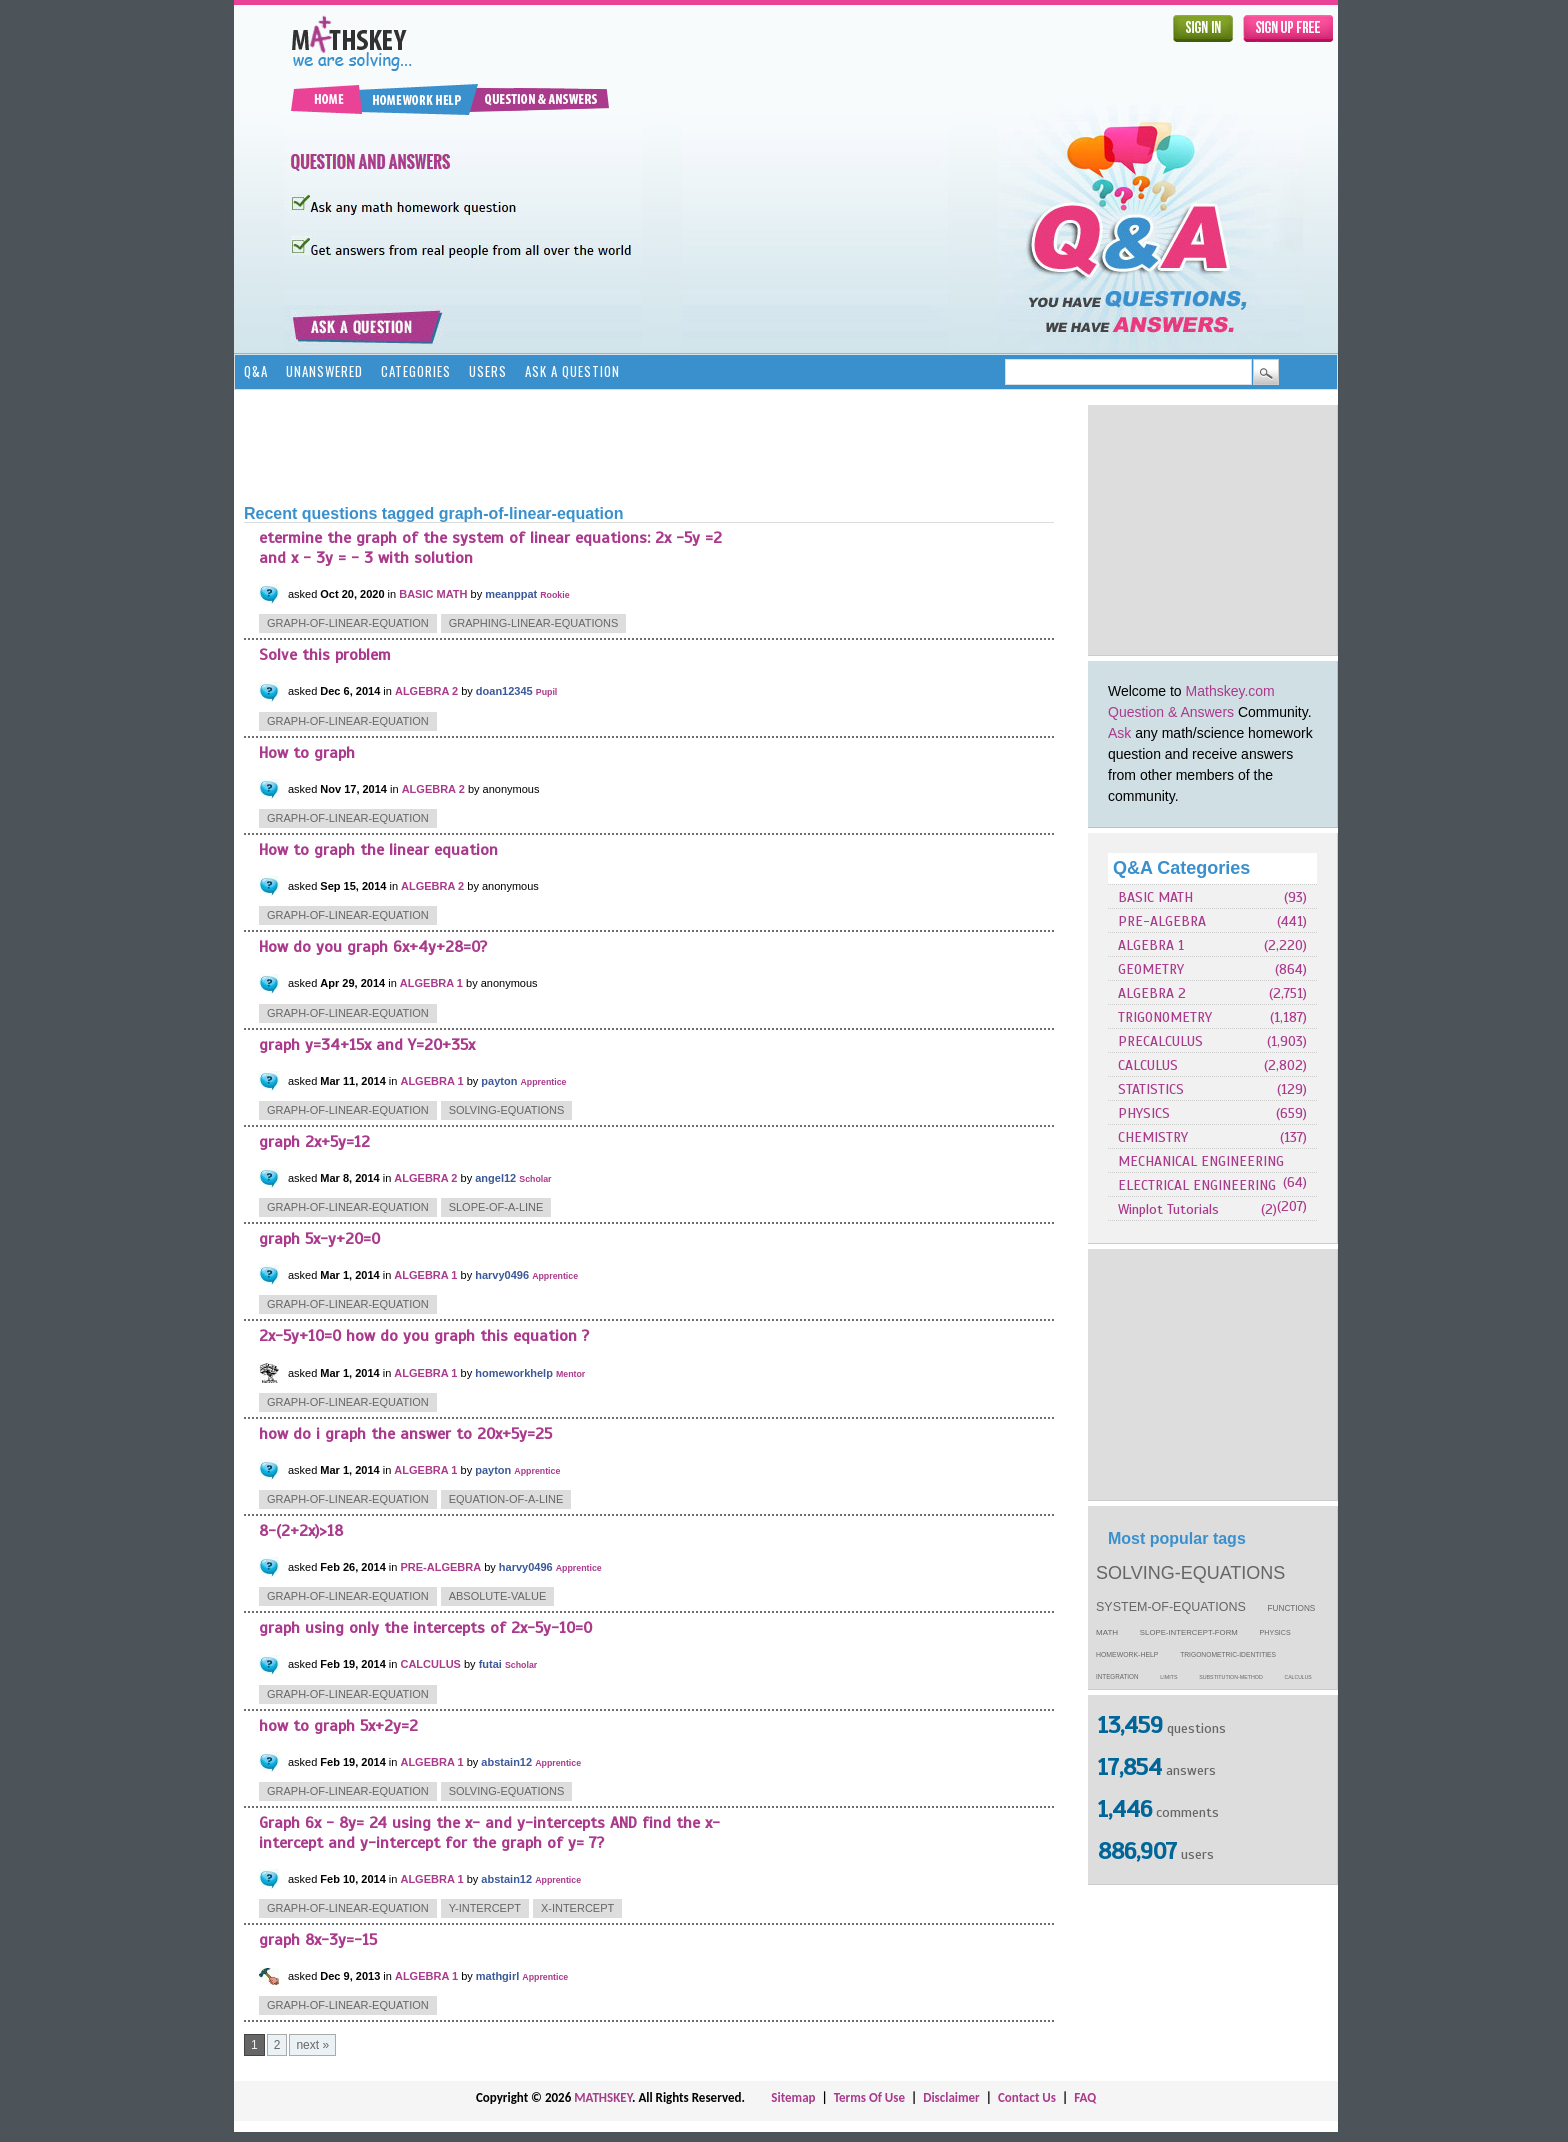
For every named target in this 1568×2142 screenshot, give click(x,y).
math (1107, 1632)
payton (499, 1081)
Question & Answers (1171, 712)
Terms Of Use (869, 2097)
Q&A (256, 371)
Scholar (535, 1179)
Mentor (570, 1374)
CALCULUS (1148, 1065)
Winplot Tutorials (1168, 1209)
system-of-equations (1171, 1607)
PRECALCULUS (1160, 1041)
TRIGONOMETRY (1165, 1017)
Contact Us (1027, 2097)
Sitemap (793, 2097)
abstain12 (506, 1762)
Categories (416, 371)
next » (312, 2045)
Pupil (547, 692)
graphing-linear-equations (534, 623)
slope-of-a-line (496, 1207)
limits (1168, 1677)
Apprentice (543, 1082)
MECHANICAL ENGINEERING (1201, 1161)
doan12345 (504, 691)
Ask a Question (572, 371)
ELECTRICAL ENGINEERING (1197, 1185)
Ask (1119, 733)
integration (1117, 1676)
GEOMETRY (1151, 969)
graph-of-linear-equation (348, 623)
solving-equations (1190, 1573)
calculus (1298, 1677)
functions (1292, 1608)
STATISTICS (1151, 1089)
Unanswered (324, 371)
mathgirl (497, 1976)
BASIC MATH (1155, 897)
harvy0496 (502, 1275)
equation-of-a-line (506, 1499)
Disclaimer (951, 2097)
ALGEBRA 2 (1152, 993)
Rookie (554, 595)
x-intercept (577, 1908)
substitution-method (1231, 1677)
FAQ (1085, 2097)
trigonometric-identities (1228, 1654)
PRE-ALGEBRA (1162, 921)
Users (488, 371)
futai (490, 1664)
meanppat (511, 594)
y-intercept (485, 1908)
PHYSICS (1144, 1113)
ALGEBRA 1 (1151, 945)
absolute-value (498, 1596)
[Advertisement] (1213, 530)
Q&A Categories (1181, 868)
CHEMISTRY (1153, 1137)
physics (1275, 1633)
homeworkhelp (514, 1373)
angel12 (495, 1178)
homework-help (1127, 1654)
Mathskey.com (1230, 691)
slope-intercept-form (1189, 1632)
